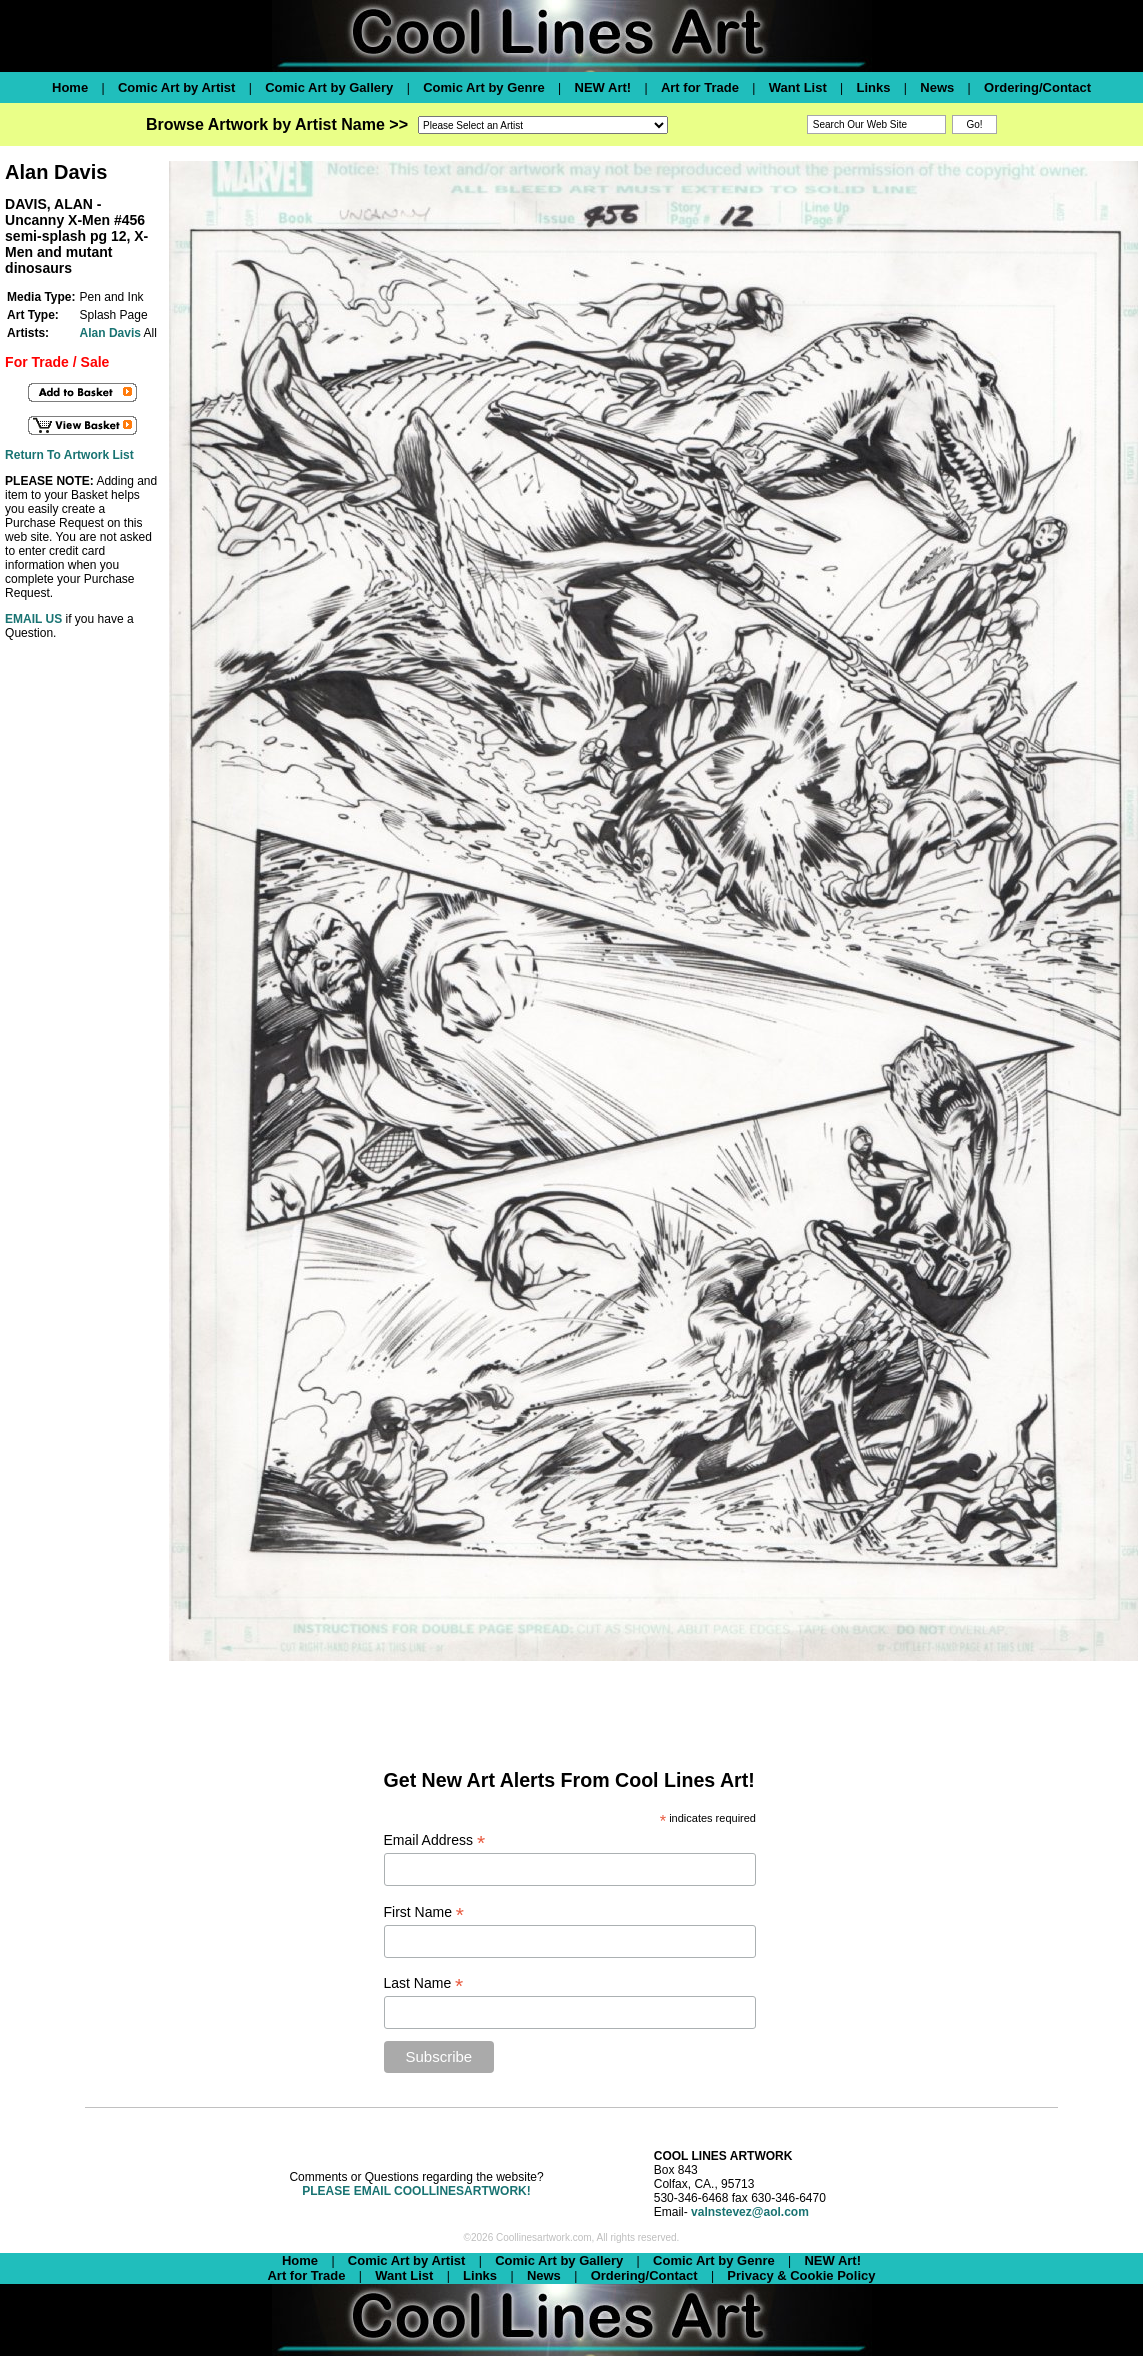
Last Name (424, 1983)
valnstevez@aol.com (750, 2212)
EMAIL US (33, 619)
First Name (424, 1912)
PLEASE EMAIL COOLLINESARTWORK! (416, 2191)
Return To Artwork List (69, 455)
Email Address (435, 1840)
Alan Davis (110, 333)
